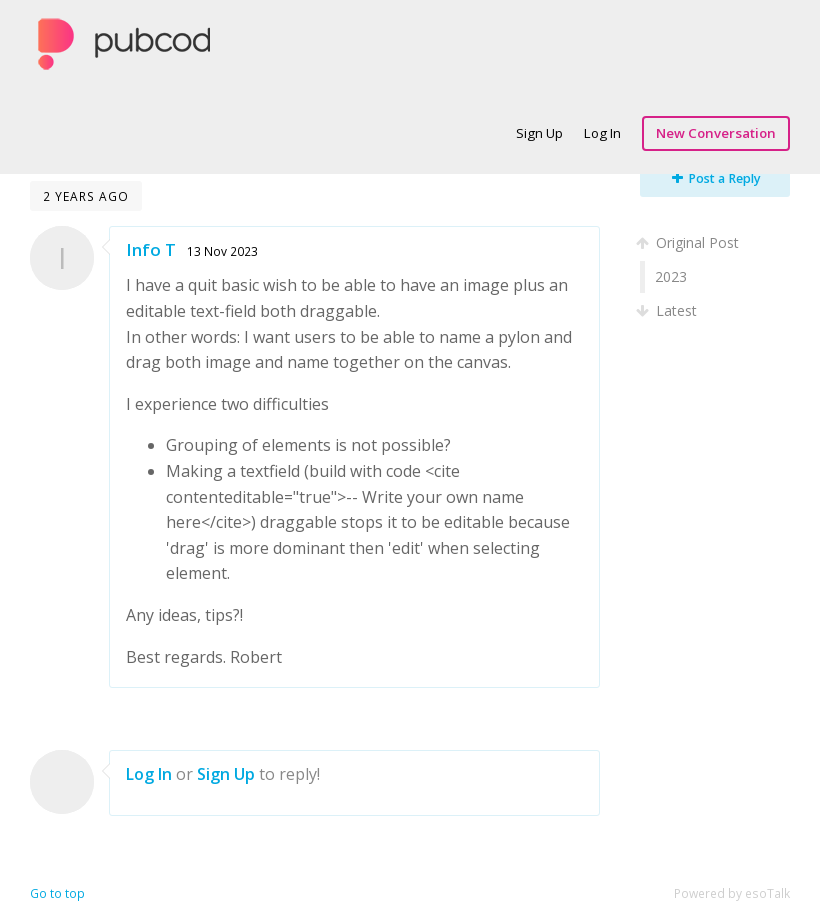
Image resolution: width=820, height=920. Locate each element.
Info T (151, 249)
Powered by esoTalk (732, 893)
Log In (602, 133)
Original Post (689, 242)
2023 (671, 276)
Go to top (57, 893)
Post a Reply (716, 178)
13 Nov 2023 (222, 251)
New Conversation (716, 133)
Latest (668, 310)
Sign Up (539, 133)
